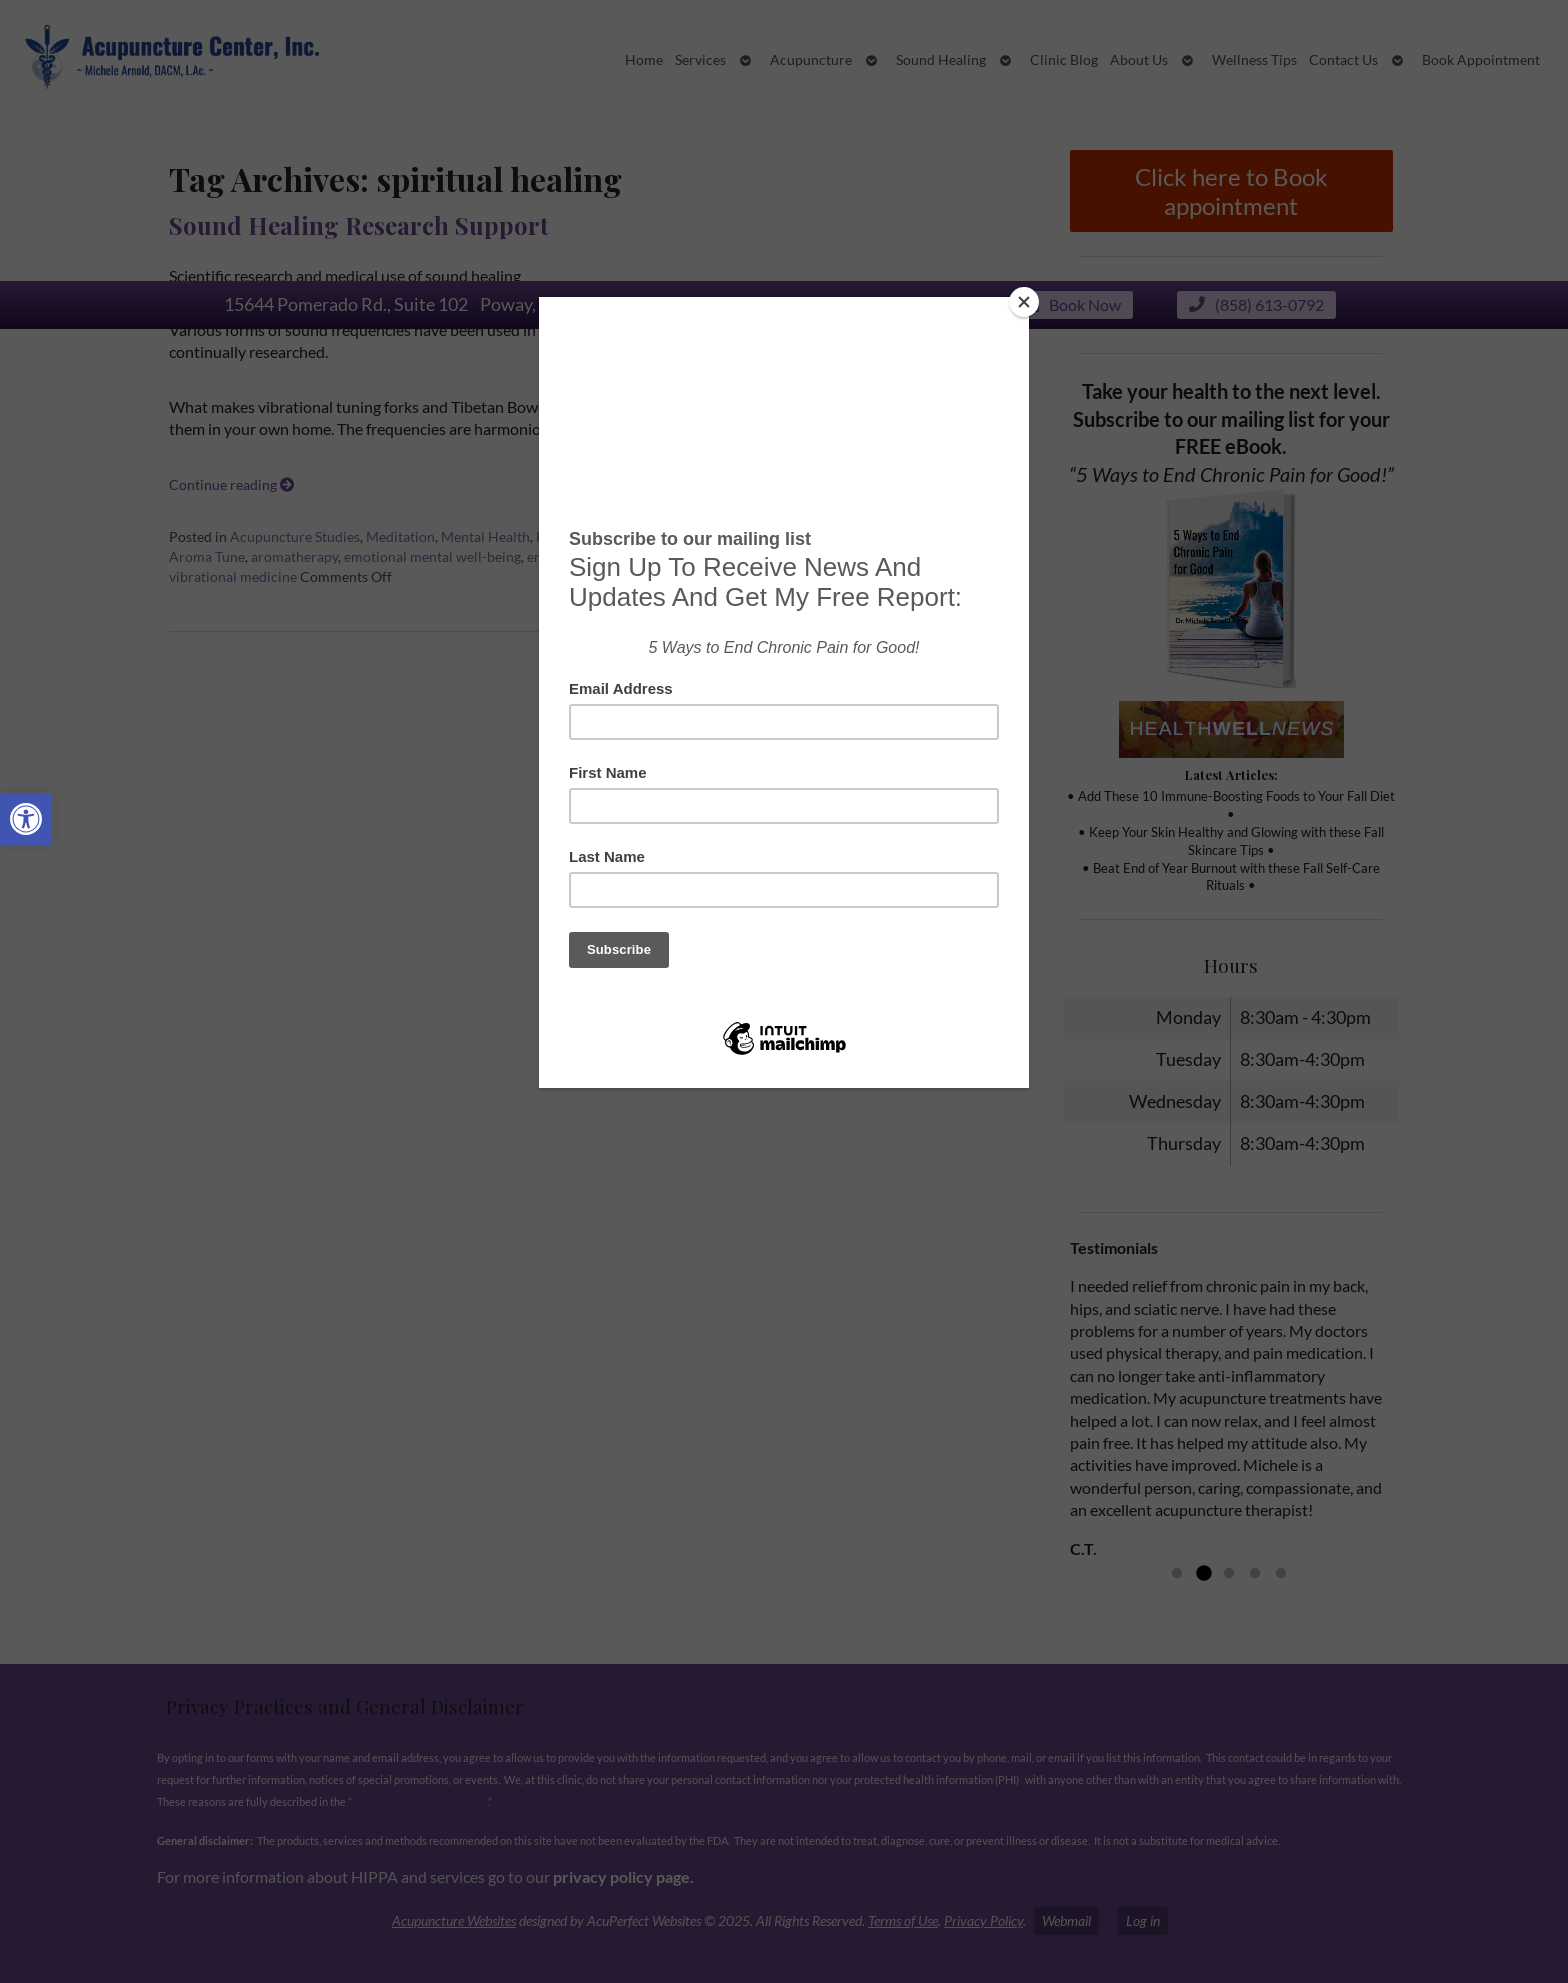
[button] (26, 819)
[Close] (1024, 302)
